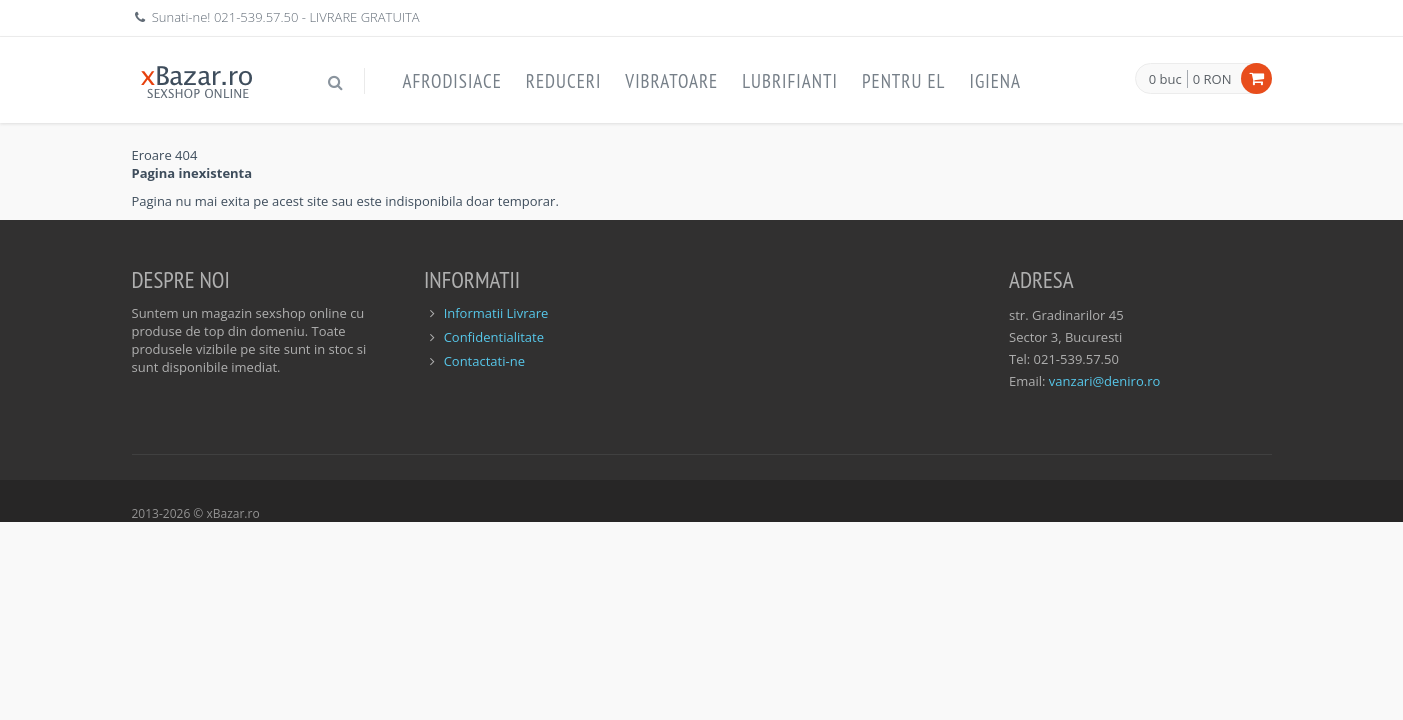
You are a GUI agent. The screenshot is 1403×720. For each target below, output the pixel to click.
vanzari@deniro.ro (1104, 381)
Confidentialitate (494, 337)
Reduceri (564, 81)
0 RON (1212, 79)
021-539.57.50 (256, 17)
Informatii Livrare (496, 313)
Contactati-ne (484, 361)
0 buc (1165, 80)
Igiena (995, 81)
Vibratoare (671, 81)
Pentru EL (904, 81)
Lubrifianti (790, 81)
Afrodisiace (452, 81)
